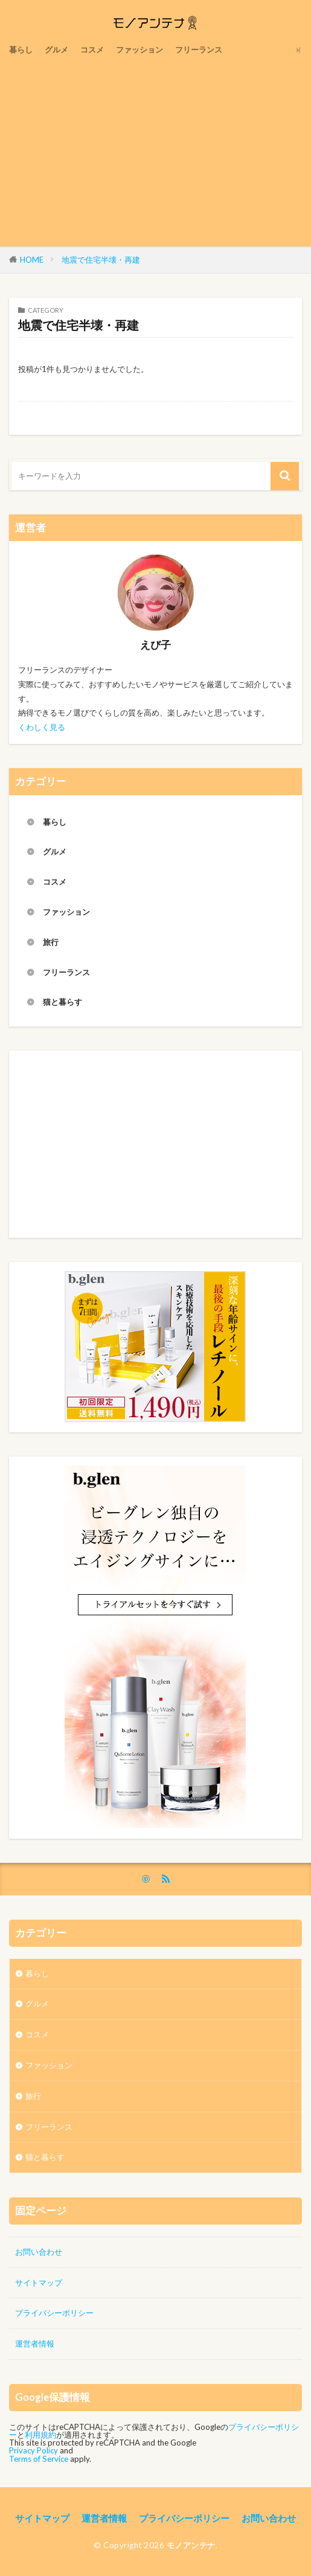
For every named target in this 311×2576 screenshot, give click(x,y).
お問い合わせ (38, 2251)
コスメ (92, 49)
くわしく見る (41, 726)
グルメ (56, 49)
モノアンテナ (191, 2544)
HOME (31, 259)
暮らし (21, 49)
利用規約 (40, 2434)
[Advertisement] (155, 149)
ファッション (139, 49)
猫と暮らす (62, 1002)
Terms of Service (38, 2458)
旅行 (51, 941)
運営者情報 (34, 2343)
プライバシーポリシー (54, 2313)
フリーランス (198, 49)
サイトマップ (38, 2282)
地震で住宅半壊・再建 (101, 259)
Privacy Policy (33, 2450)
